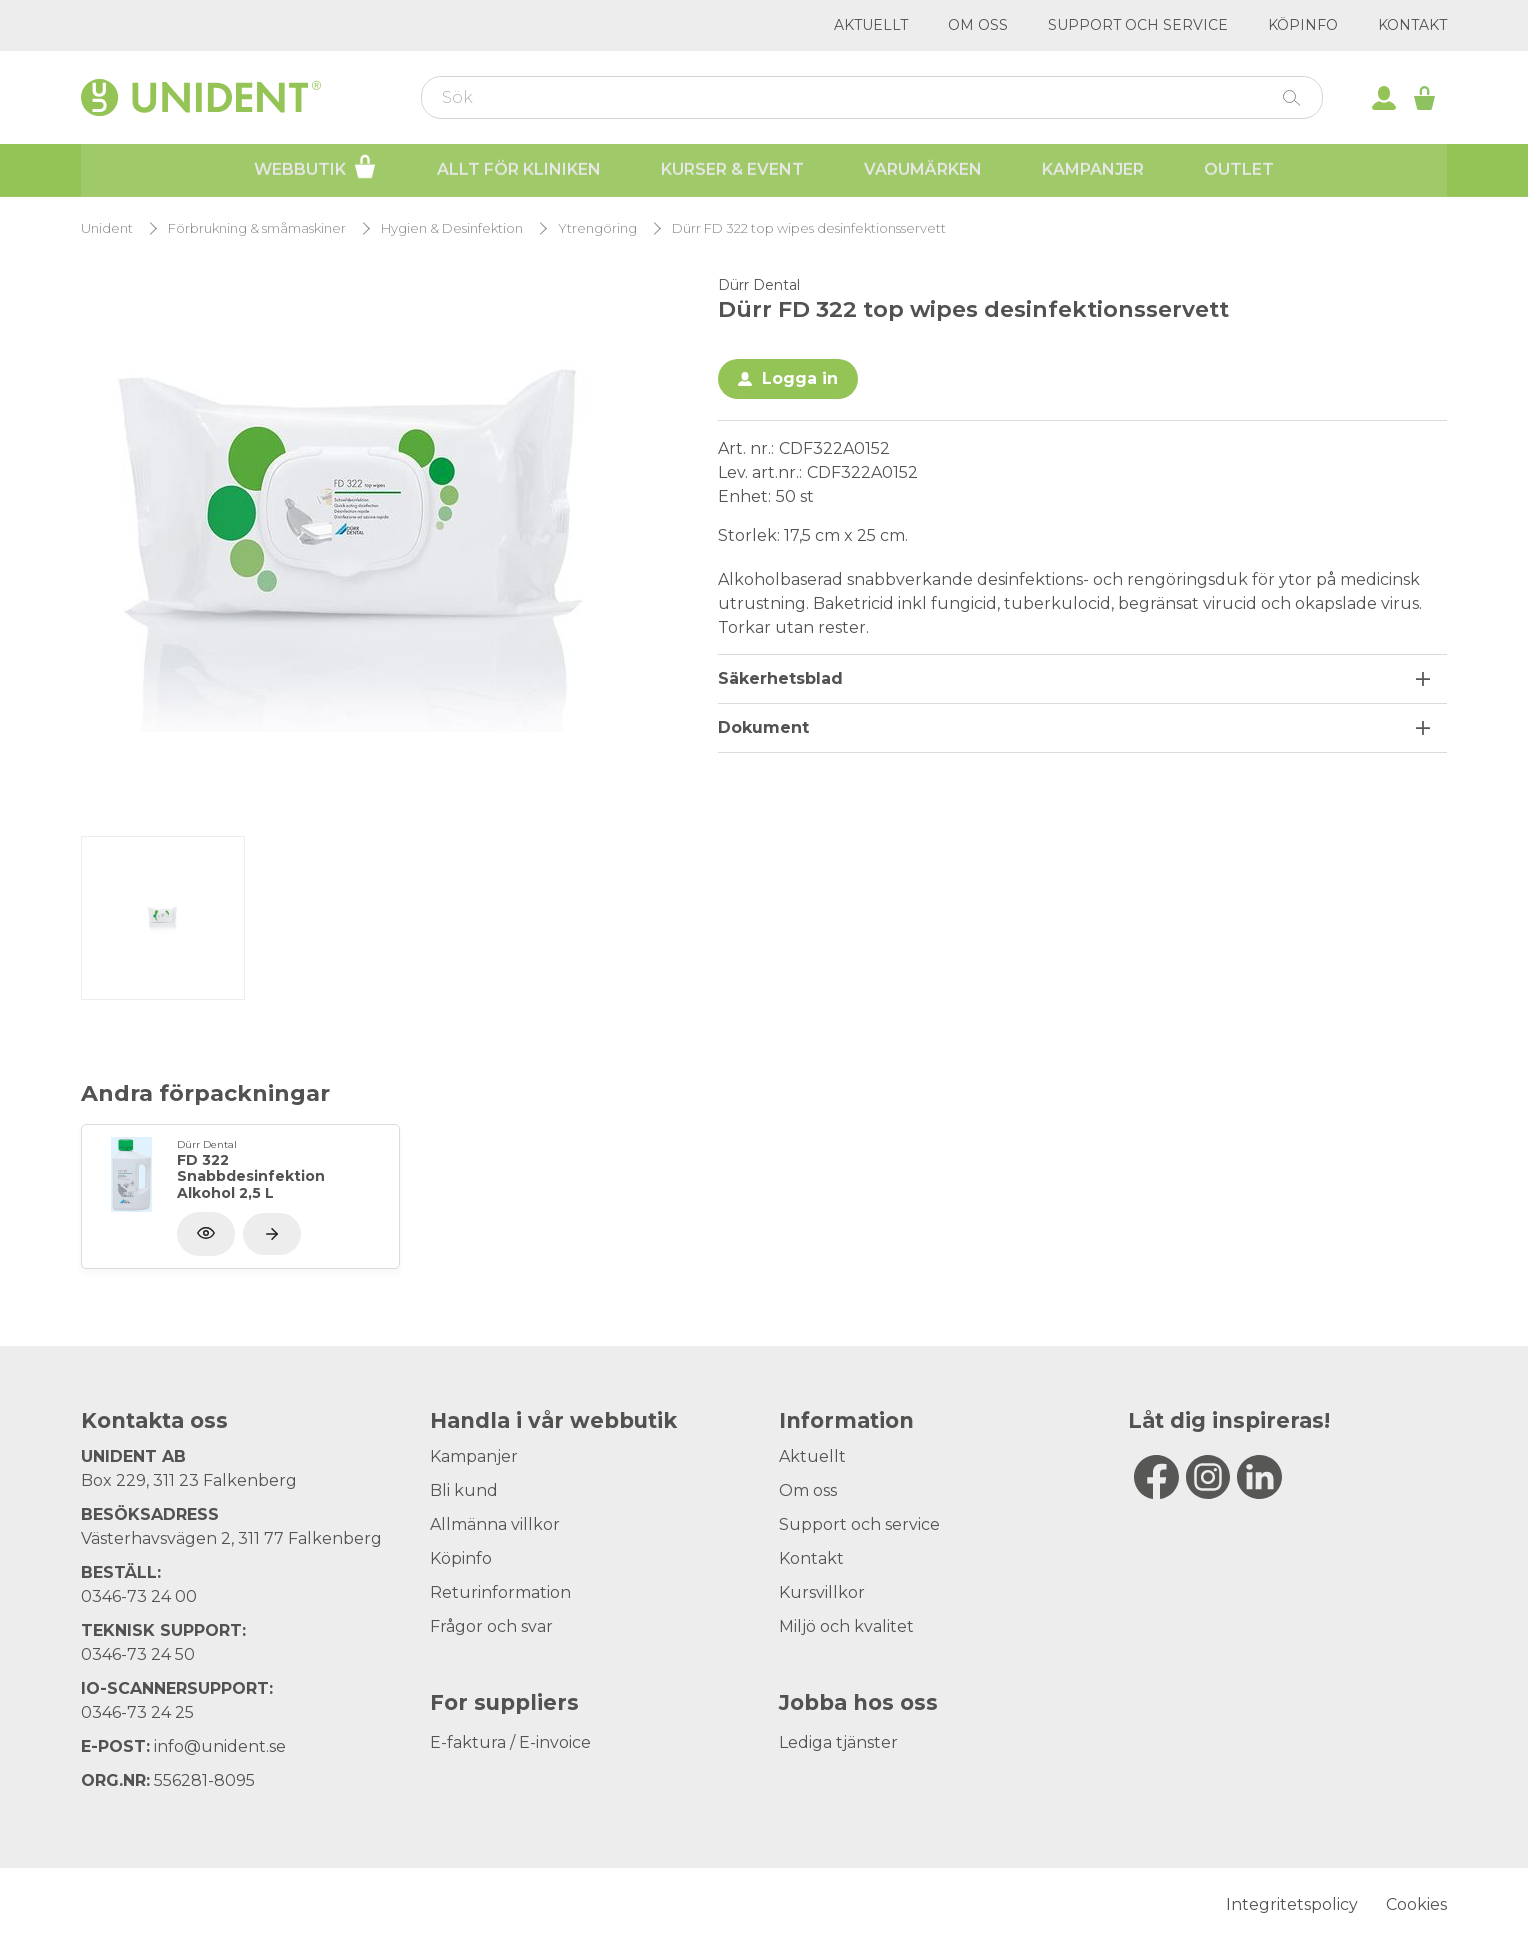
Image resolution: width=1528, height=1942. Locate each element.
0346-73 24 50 (138, 1654)
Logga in (800, 378)
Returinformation (500, 1592)
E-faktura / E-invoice (510, 1742)
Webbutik (315, 168)
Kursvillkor (822, 1592)
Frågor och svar (491, 1626)
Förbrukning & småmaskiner (257, 228)
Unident (107, 228)
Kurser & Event (732, 170)
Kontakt (1412, 25)
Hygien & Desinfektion (452, 228)
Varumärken (923, 170)
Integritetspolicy (1292, 1904)
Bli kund (464, 1490)
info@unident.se (220, 1746)
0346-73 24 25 (137, 1712)
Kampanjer (1093, 170)
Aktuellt (871, 25)
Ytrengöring (597, 228)
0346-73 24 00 (139, 1596)
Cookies (1416, 1904)
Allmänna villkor (495, 1524)
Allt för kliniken (519, 170)
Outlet (1239, 170)
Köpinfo (1303, 25)
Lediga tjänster (838, 1742)
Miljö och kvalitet (846, 1626)
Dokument (763, 727)
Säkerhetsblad (780, 678)
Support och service (1138, 25)
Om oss (978, 25)
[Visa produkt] (272, 1234)
